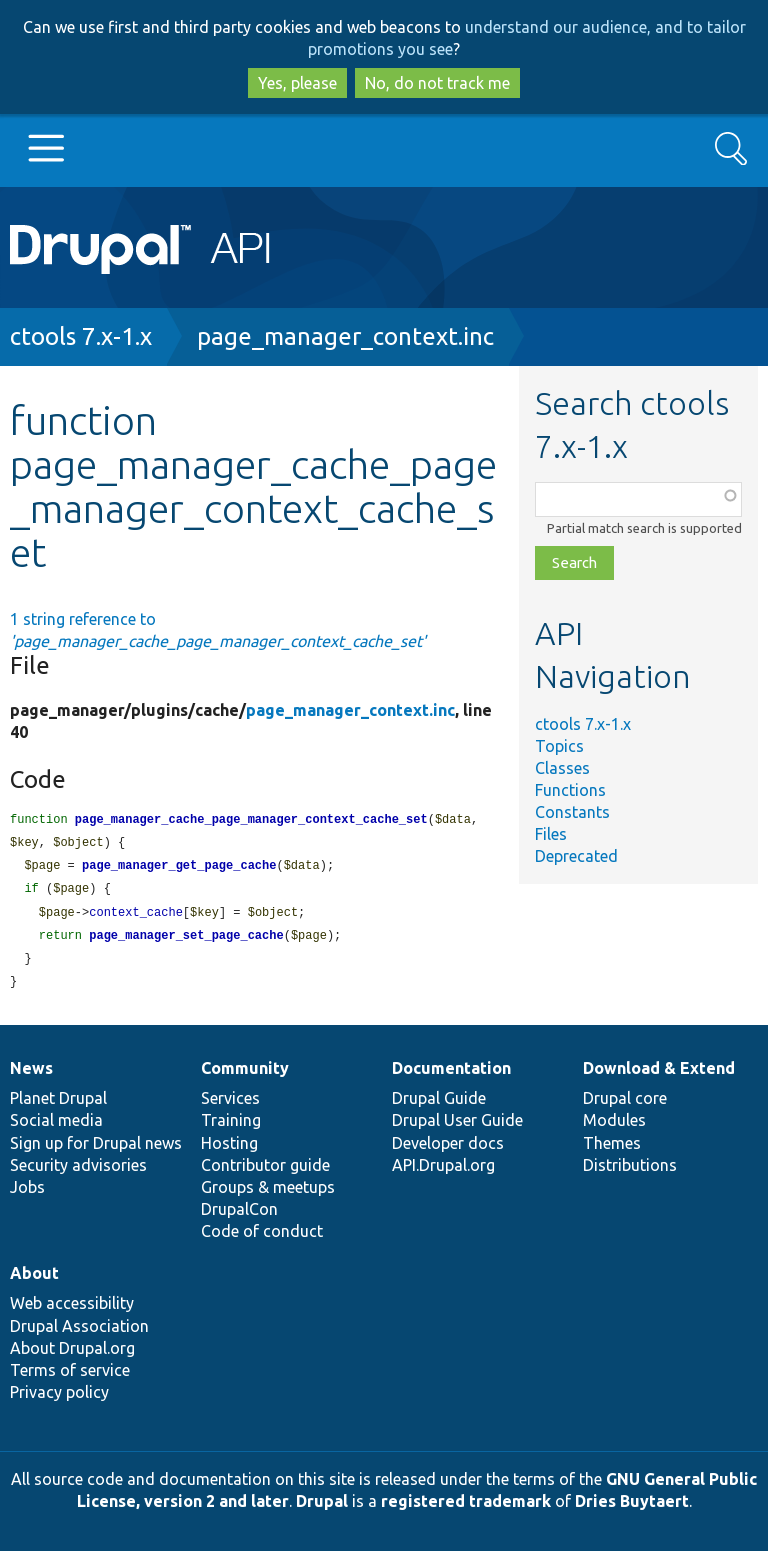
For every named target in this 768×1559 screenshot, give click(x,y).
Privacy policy (59, 1400)
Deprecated (576, 856)
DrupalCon (239, 1217)
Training (231, 1128)
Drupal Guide (439, 1106)
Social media (56, 1128)
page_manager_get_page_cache (179, 868)
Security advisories (78, 1173)
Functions (570, 790)
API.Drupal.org (443, 1173)
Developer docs (448, 1151)
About (34, 1281)
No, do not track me (437, 83)
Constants (572, 812)
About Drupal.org (72, 1356)
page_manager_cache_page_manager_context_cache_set (251, 820)
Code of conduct (262, 1239)
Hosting (229, 1151)
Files (551, 834)
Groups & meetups (268, 1195)
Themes (612, 1151)
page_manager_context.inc (345, 336)
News (31, 1076)
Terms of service (70, 1378)
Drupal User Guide (457, 1128)
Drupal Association (79, 1334)
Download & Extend (659, 1076)
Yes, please (297, 83)
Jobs (27, 1195)
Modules (614, 1128)
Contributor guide (265, 1173)
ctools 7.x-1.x (81, 336)
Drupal (322, 1509)
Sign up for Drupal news (96, 1151)
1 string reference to (218, 630)
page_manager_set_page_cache (186, 941)
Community (245, 1076)
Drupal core (625, 1106)
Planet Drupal (58, 1106)
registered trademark (466, 1509)
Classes (562, 768)
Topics (559, 746)
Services (230, 1106)
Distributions (630, 1173)
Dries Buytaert (632, 1509)
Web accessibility (72, 1311)
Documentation (451, 1076)
